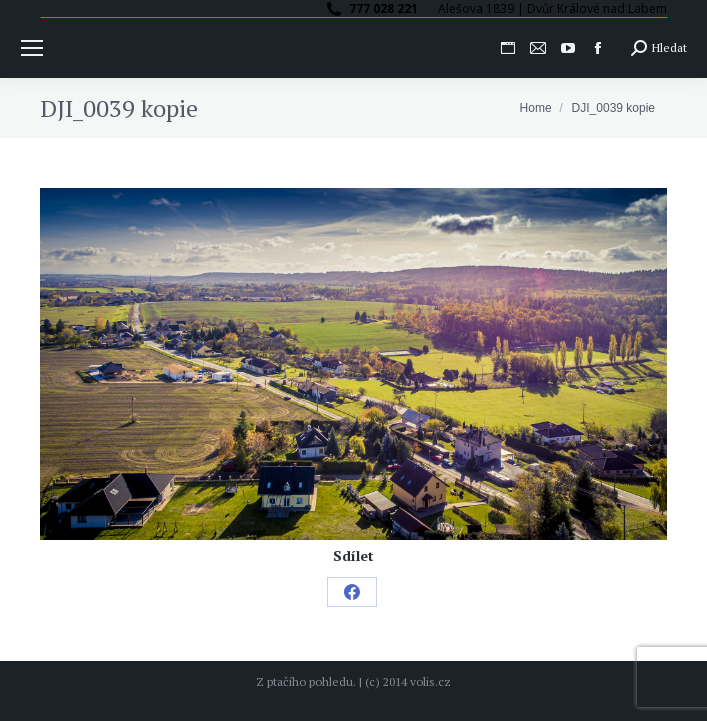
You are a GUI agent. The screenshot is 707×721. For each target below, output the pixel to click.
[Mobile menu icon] (32, 48)
